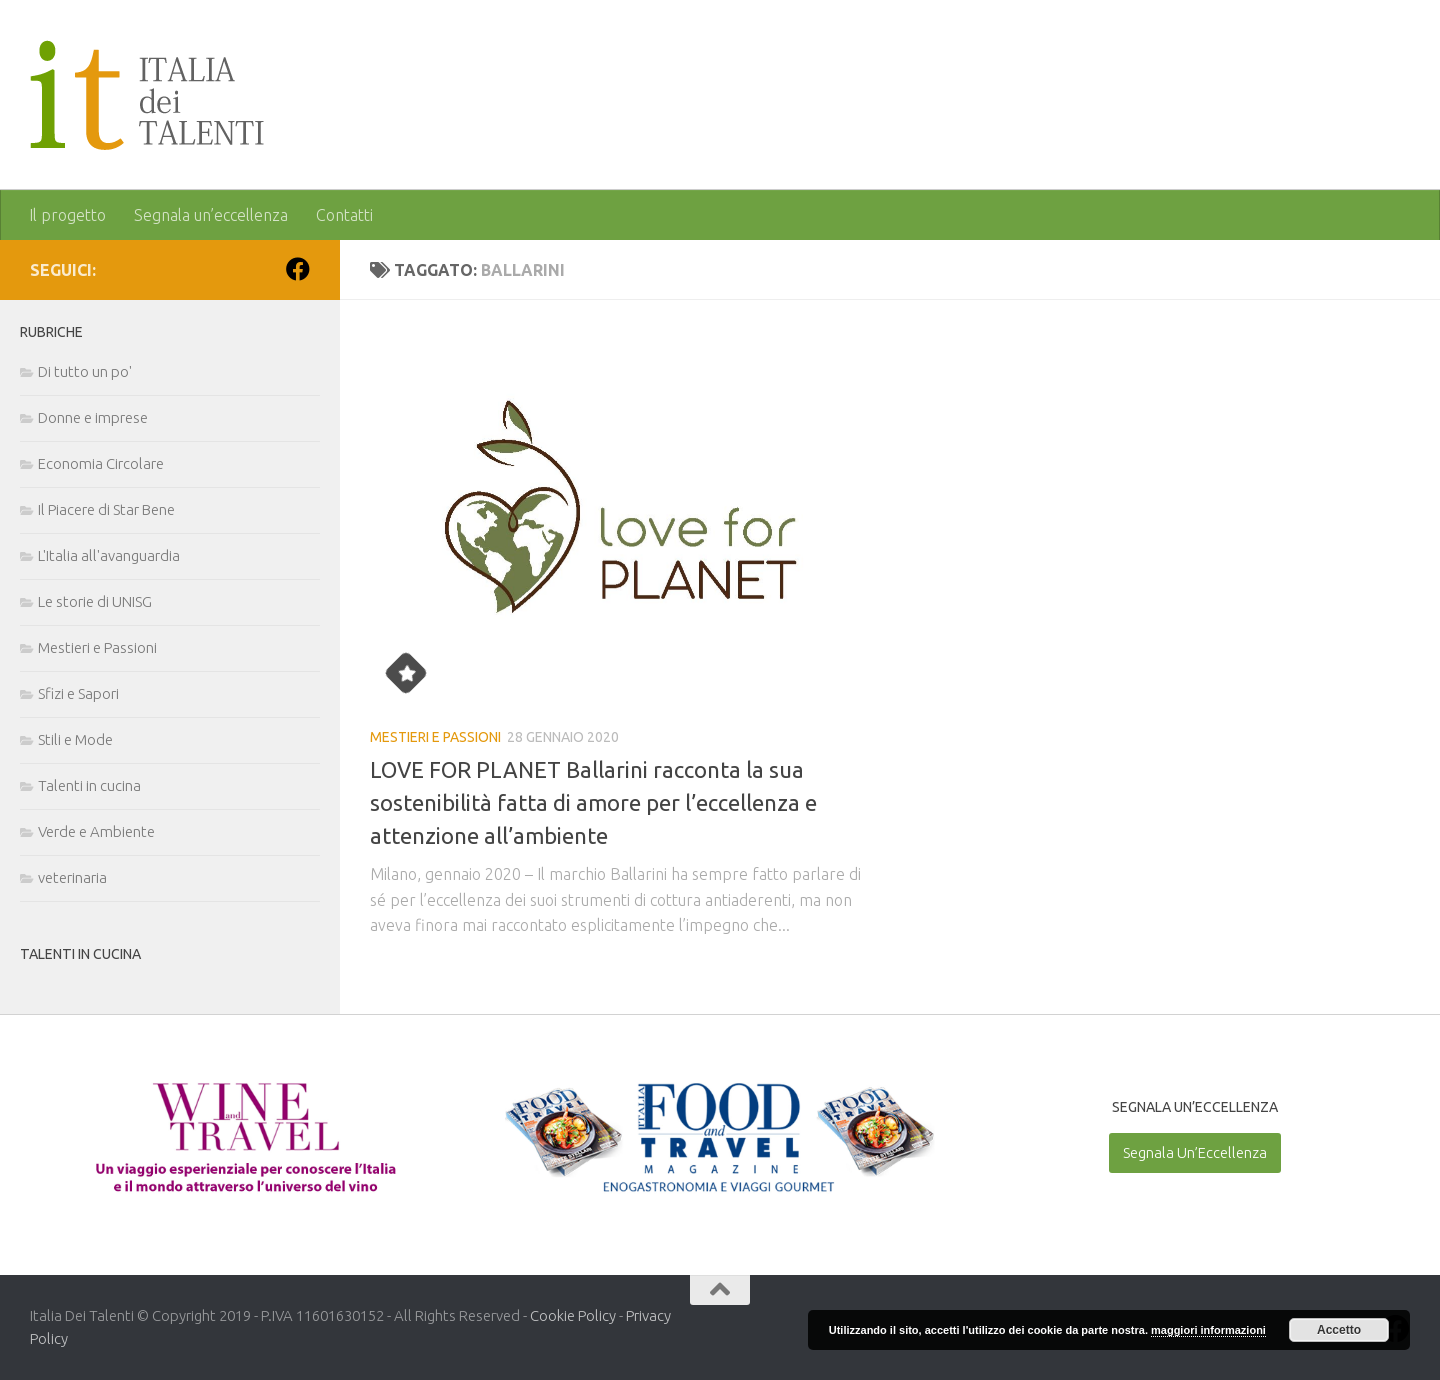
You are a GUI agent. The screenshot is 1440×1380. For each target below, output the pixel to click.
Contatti (344, 215)
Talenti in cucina (89, 785)
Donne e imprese (93, 417)
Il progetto (67, 215)
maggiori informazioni (1208, 1330)
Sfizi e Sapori (78, 693)
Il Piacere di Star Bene (106, 509)
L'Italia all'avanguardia (109, 555)
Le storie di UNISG (95, 601)
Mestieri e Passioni (435, 737)
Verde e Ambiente (96, 831)
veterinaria (72, 877)
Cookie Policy (573, 1315)
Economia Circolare (101, 463)
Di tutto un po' (85, 371)
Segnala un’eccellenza (211, 215)
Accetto (1339, 1330)
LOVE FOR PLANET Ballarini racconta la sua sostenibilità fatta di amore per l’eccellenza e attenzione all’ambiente (593, 802)
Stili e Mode (75, 739)
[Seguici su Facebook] (298, 269)
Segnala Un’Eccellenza (1195, 1152)
